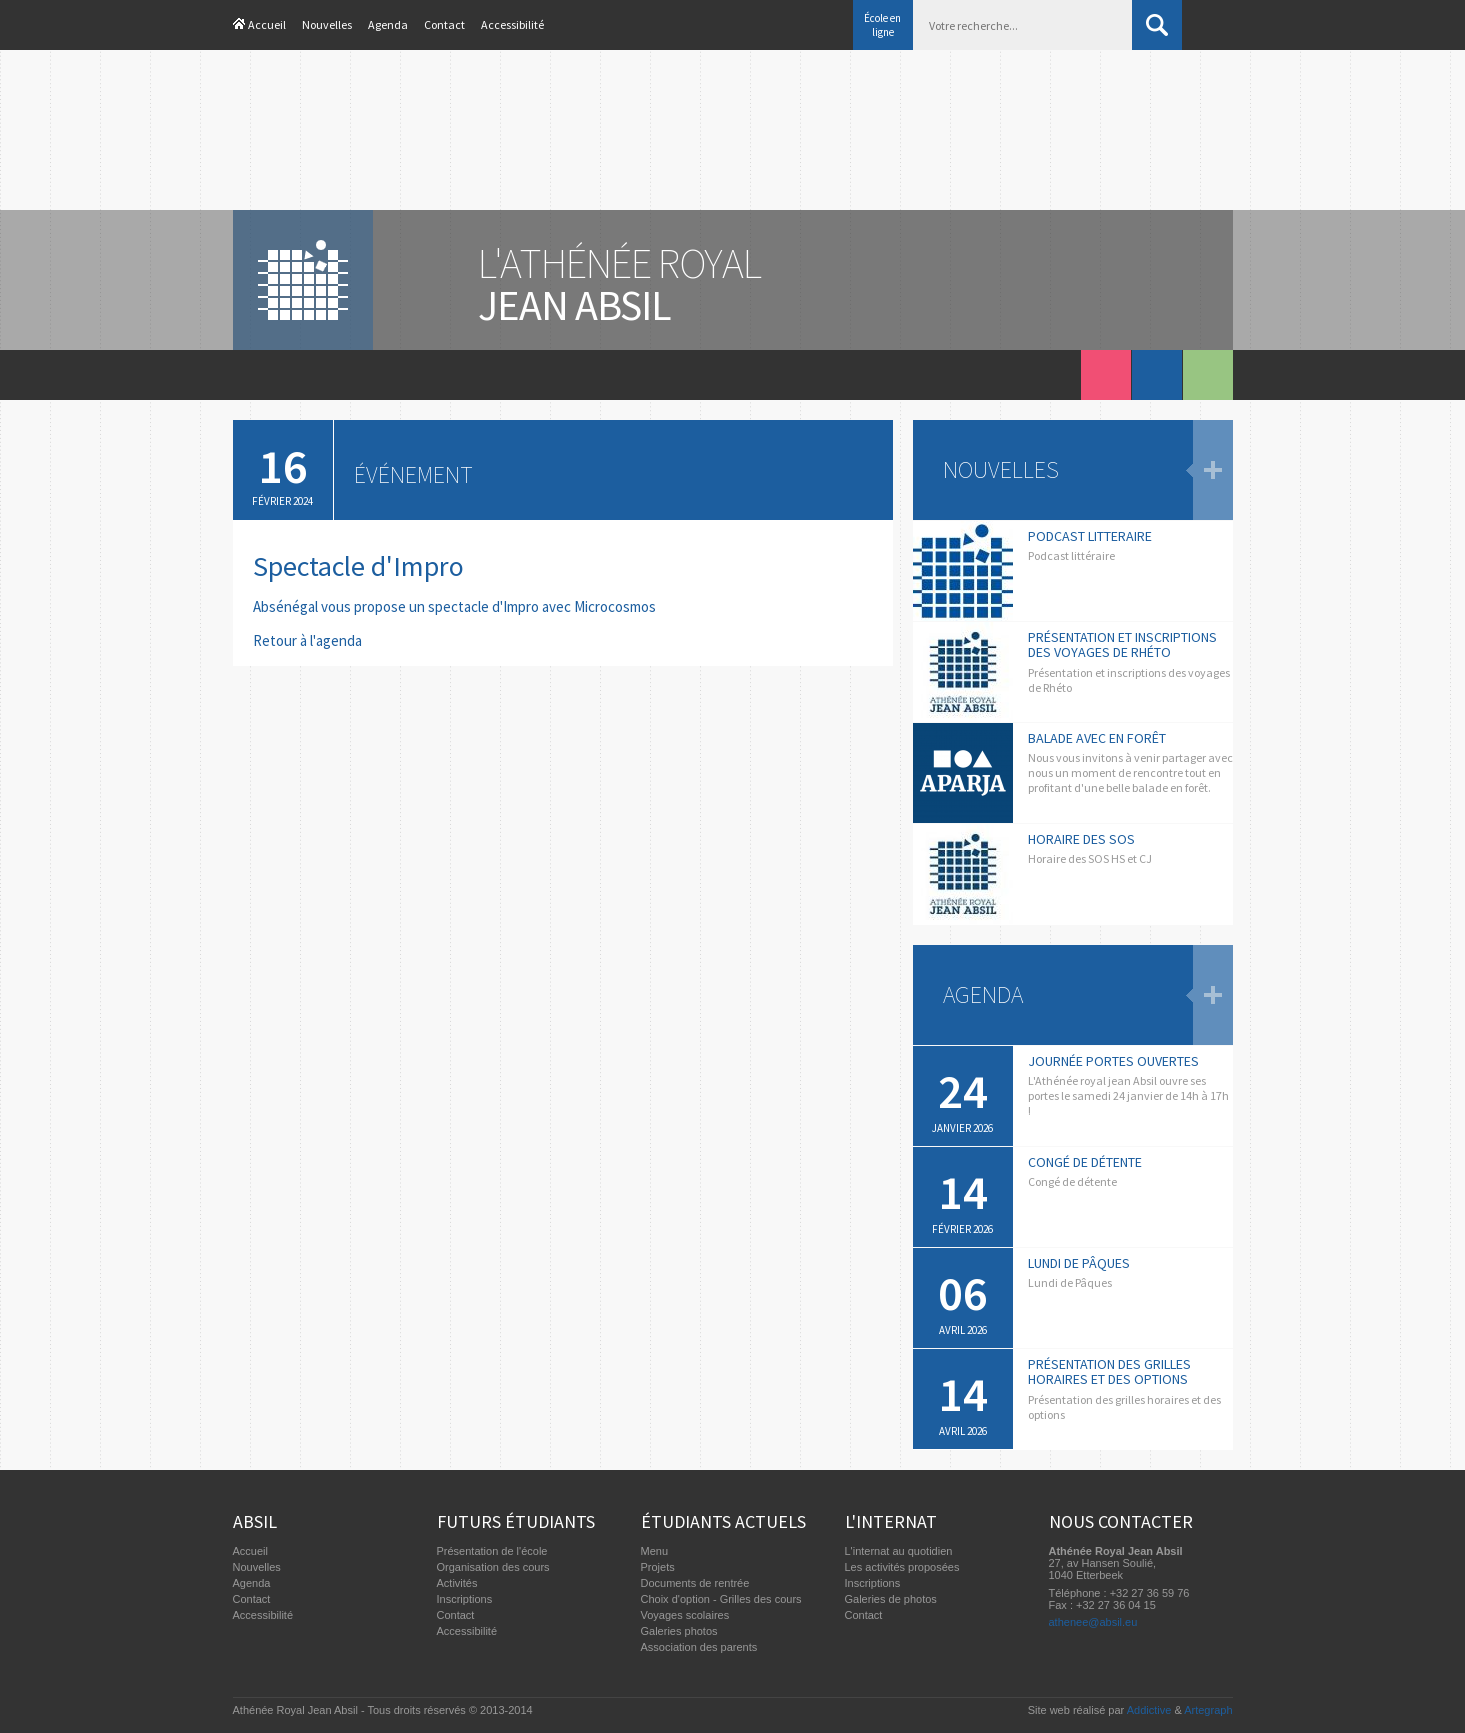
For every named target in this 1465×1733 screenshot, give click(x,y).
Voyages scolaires (685, 1615)
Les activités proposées (902, 1567)
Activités (457, 1583)
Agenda (388, 24)
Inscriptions (465, 1599)
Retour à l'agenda (307, 640)
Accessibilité (512, 24)
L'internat (891, 1521)
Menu (655, 1551)
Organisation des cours (493, 1567)
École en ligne (882, 25)
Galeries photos (679, 1631)
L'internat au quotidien (899, 1551)
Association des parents (699, 1647)
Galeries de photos (891, 1599)
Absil (255, 1521)
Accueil (267, 24)
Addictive (1149, 1710)
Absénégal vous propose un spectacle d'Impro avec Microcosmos (454, 606)
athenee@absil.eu (1093, 1622)
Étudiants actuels (723, 1521)
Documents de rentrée (695, 1583)
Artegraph (1208, 1710)
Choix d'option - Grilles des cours (721, 1599)
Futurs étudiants (516, 1521)
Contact (444, 24)
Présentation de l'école (492, 1551)
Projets (658, 1567)
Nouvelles (327, 24)
